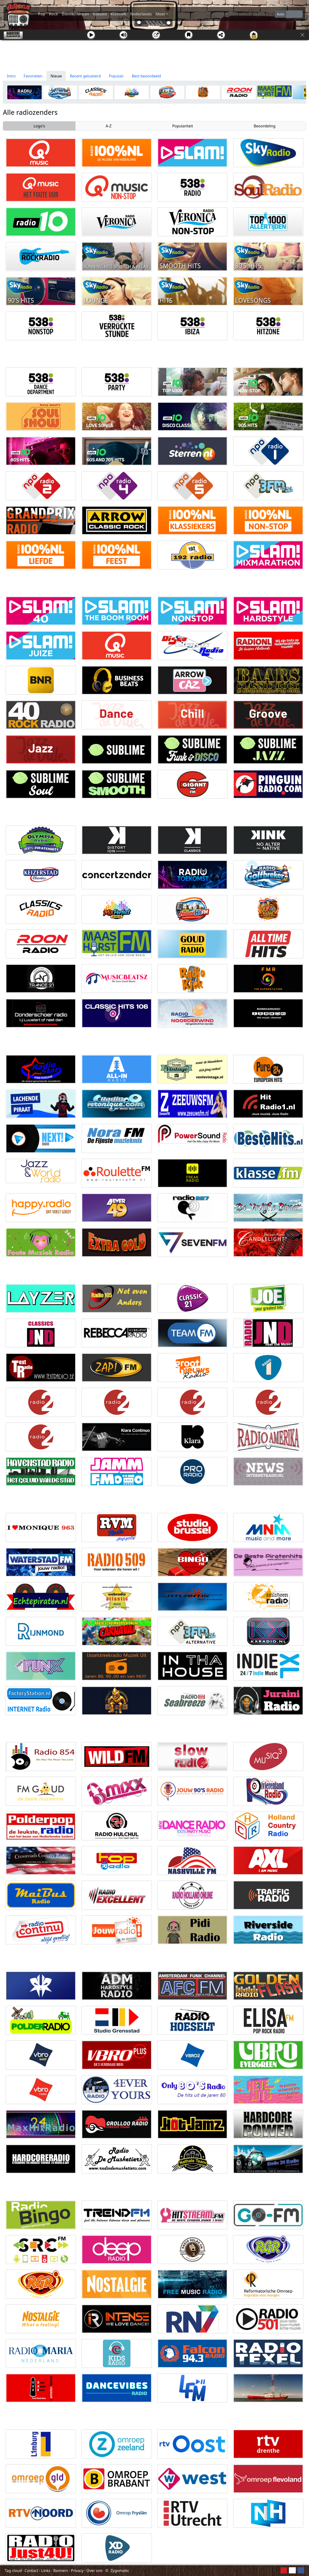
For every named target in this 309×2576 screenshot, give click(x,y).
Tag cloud (13, 2570)
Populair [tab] (116, 76)
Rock (53, 14)
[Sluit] (302, 35)
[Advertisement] (154, 55)
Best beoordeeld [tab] (146, 76)
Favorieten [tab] (33, 76)
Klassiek (118, 14)
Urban (83, 14)
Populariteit (182, 126)
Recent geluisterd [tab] (85, 76)
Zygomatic (119, 2570)
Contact (31, 2570)
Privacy (77, 2570)
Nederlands (141, 14)
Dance (68, 14)
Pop (41, 14)
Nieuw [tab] (56, 76)
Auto (280, 14)
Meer (160, 14)
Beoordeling (264, 126)
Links (45, 2570)
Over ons (95, 2570)
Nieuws (100, 14)
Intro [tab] (11, 76)
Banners (60, 2570)
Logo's (39, 126)
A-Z (109, 126)
